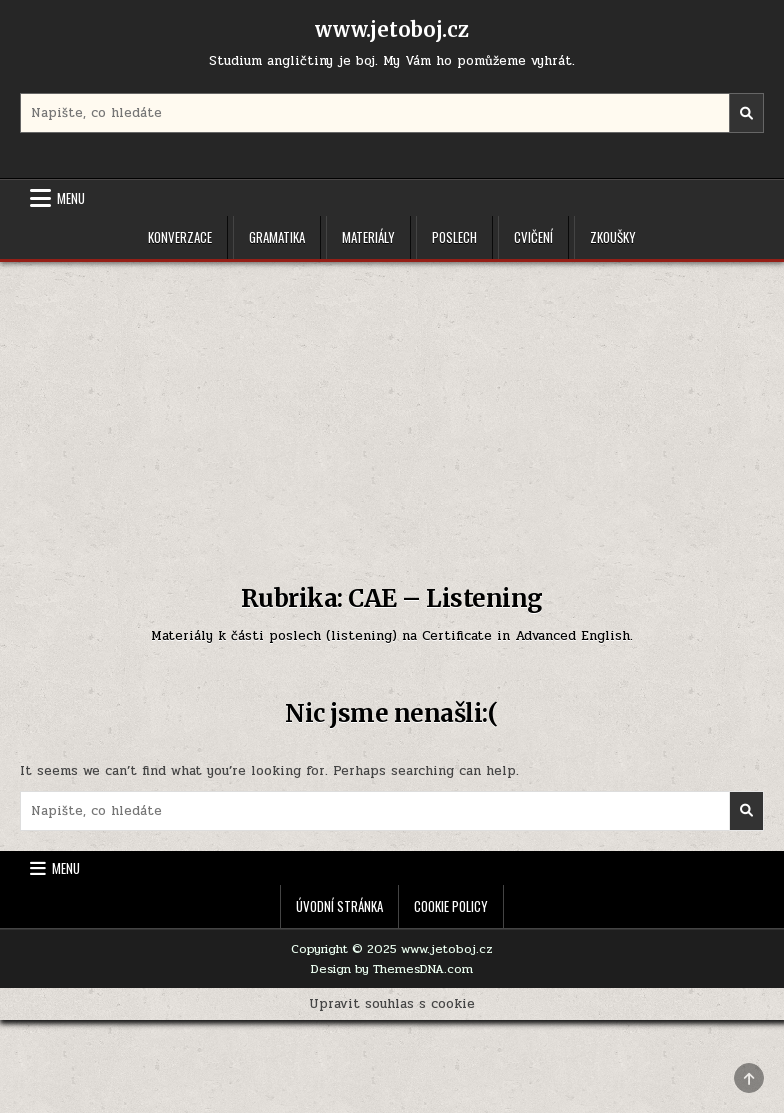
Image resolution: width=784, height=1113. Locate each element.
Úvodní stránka (339, 906)
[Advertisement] (392, 412)
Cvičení (533, 237)
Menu (71, 198)
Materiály (368, 237)
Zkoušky (613, 237)
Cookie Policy (451, 906)
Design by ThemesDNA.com (392, 969)
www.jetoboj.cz (392, 29)
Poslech (454, 237)
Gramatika (277, 237)
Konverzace (180, 237)
